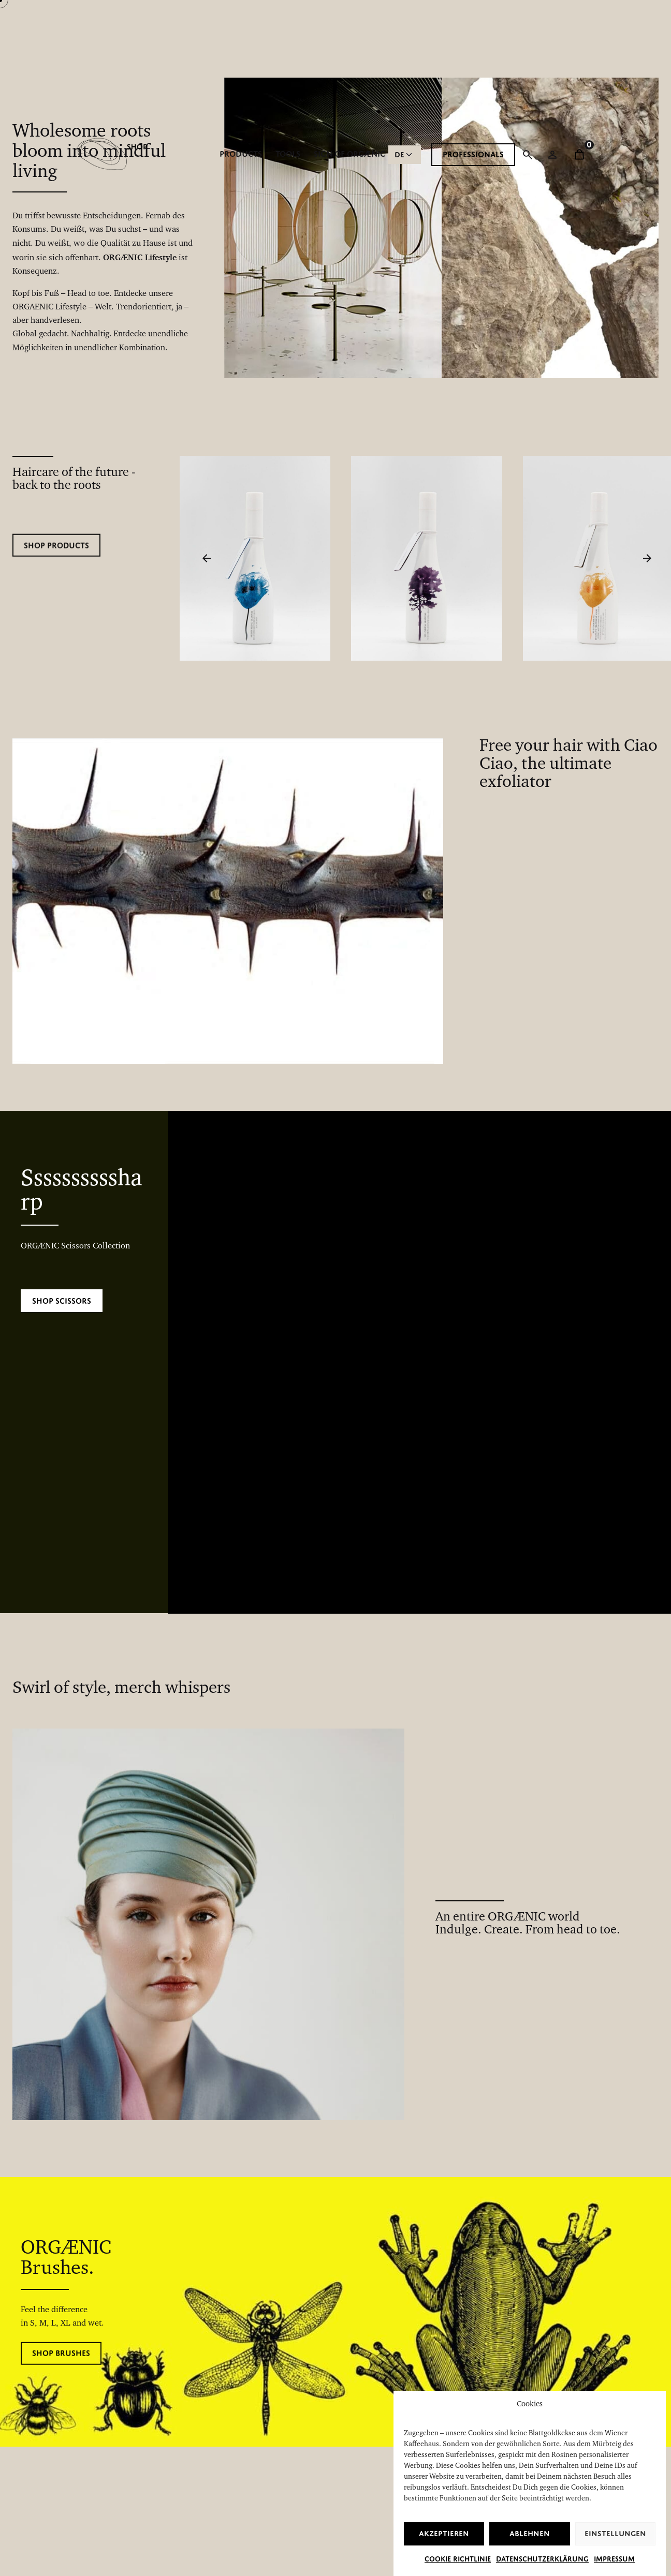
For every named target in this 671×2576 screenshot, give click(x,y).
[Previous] (206, 558)
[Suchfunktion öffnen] (527, 154)
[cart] (579, 154)
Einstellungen (615, 2550)
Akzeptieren (444, 2550)
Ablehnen (529, 2550)
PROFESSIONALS (473, 154)
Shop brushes (61, 2368)
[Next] (647, 558)
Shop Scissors (61, 1301)
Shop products (56, 560)
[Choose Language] (404, 154)
